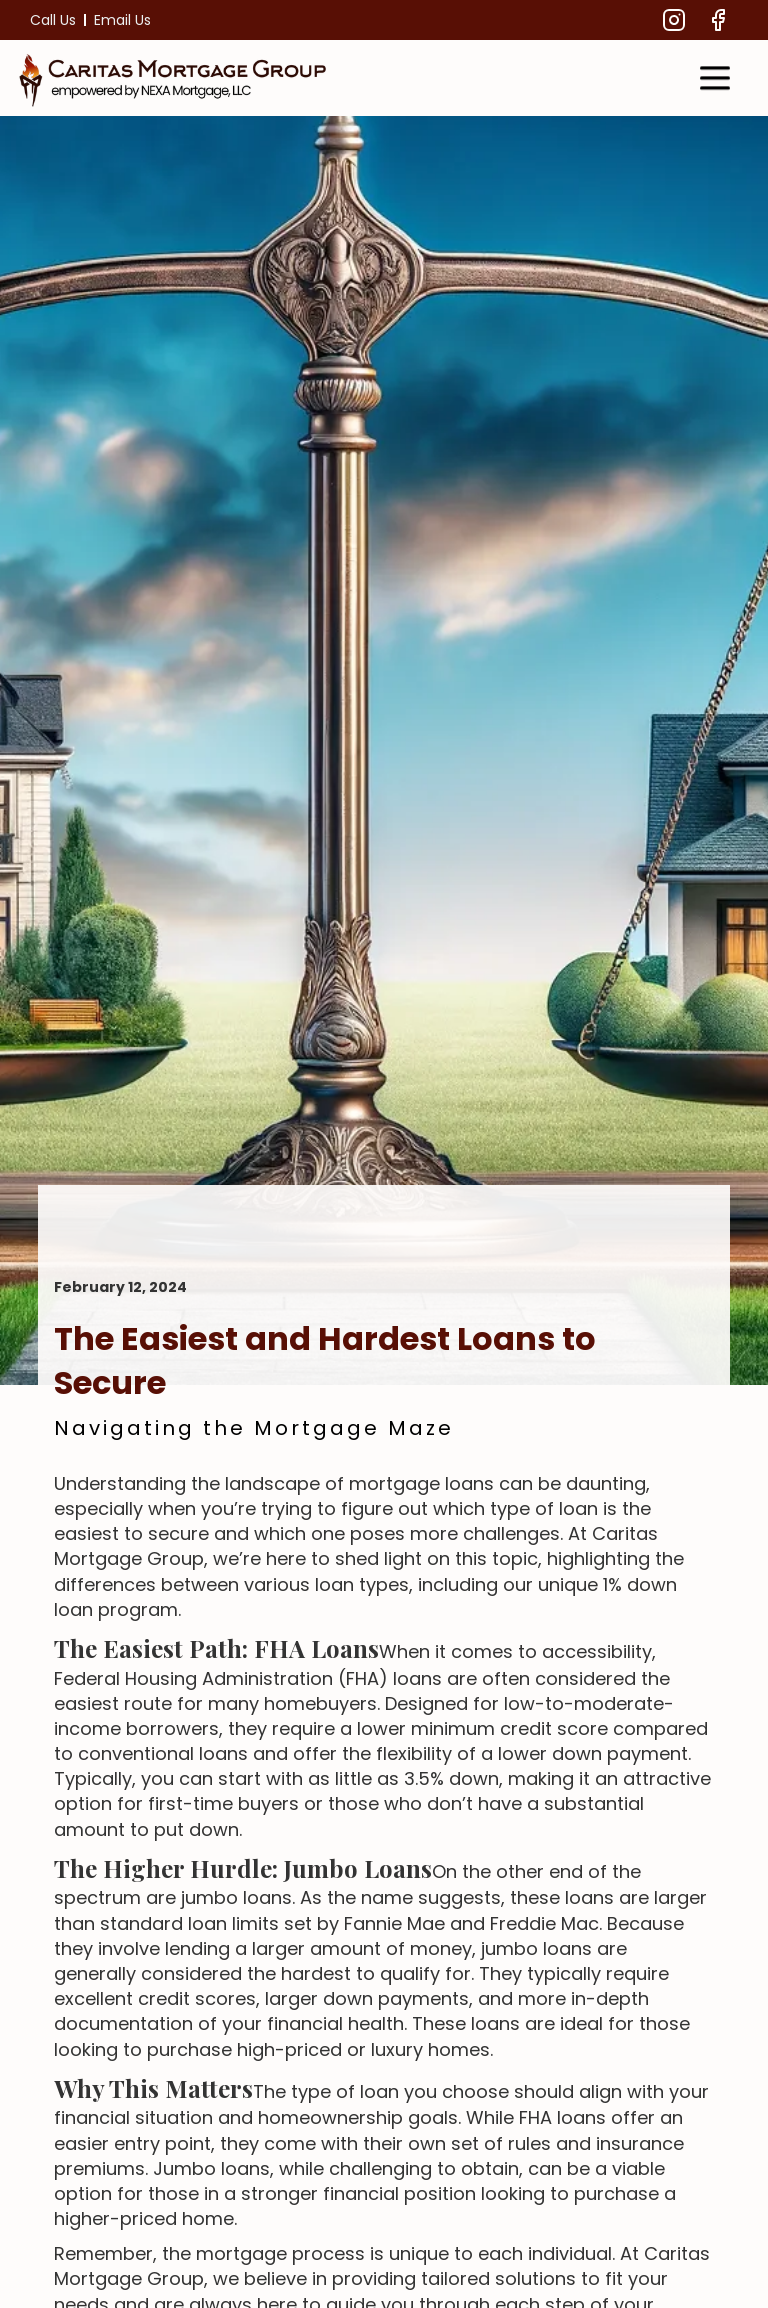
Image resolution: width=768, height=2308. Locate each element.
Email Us (122, 20)
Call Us (53, 20)
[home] (174, 78)
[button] (715, 78)
